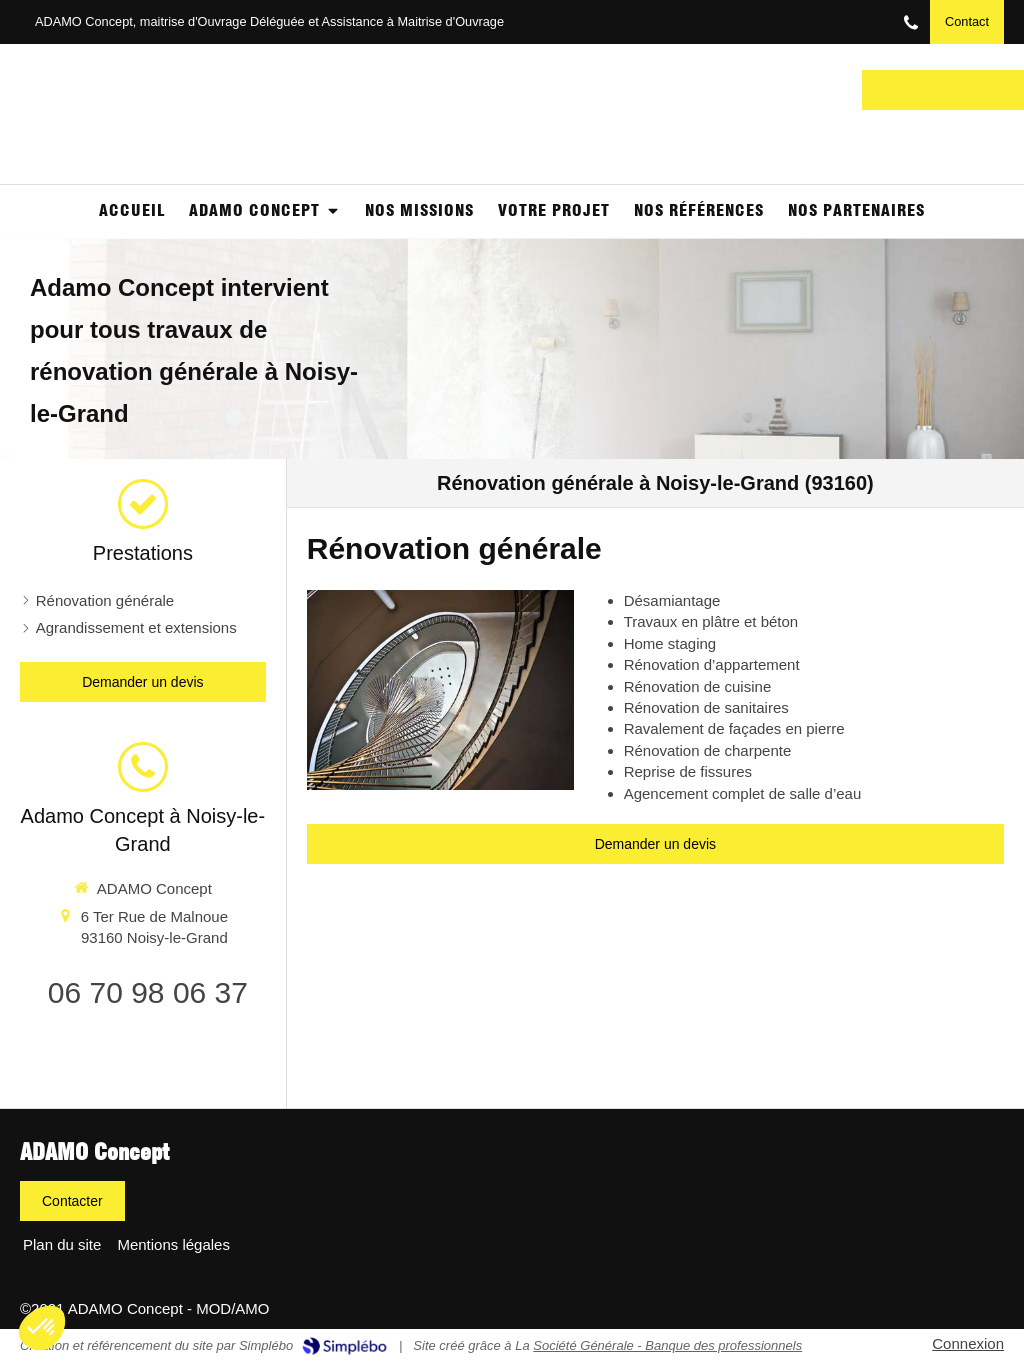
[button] (42, 1328)
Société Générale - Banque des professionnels (667, 1345)
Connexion (968, 1343)
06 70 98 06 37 (148, 992)
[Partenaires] (856, 211)
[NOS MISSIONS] (419, 211)
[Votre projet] (554, 211)
